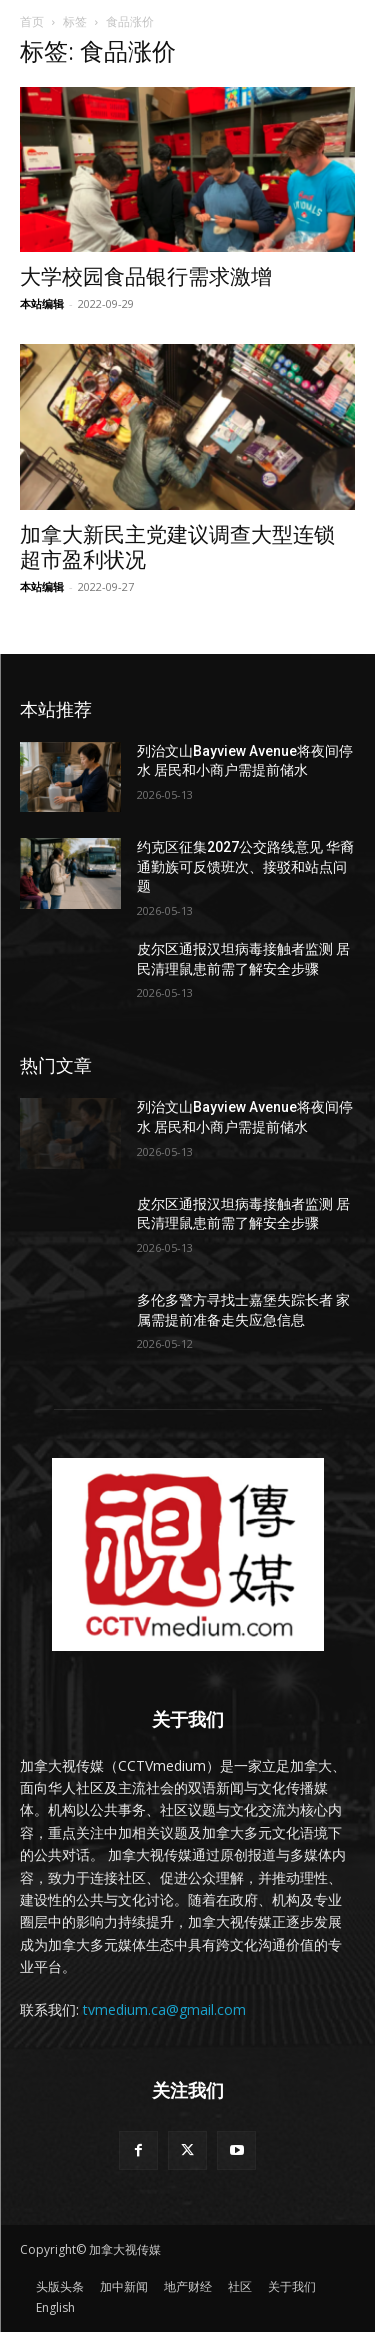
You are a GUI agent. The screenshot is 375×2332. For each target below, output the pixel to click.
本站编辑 (42, 303)
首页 (32, 21)
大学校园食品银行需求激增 (146, 277)
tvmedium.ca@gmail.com (164, 2009)
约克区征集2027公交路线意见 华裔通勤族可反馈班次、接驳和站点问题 (245, 866)
